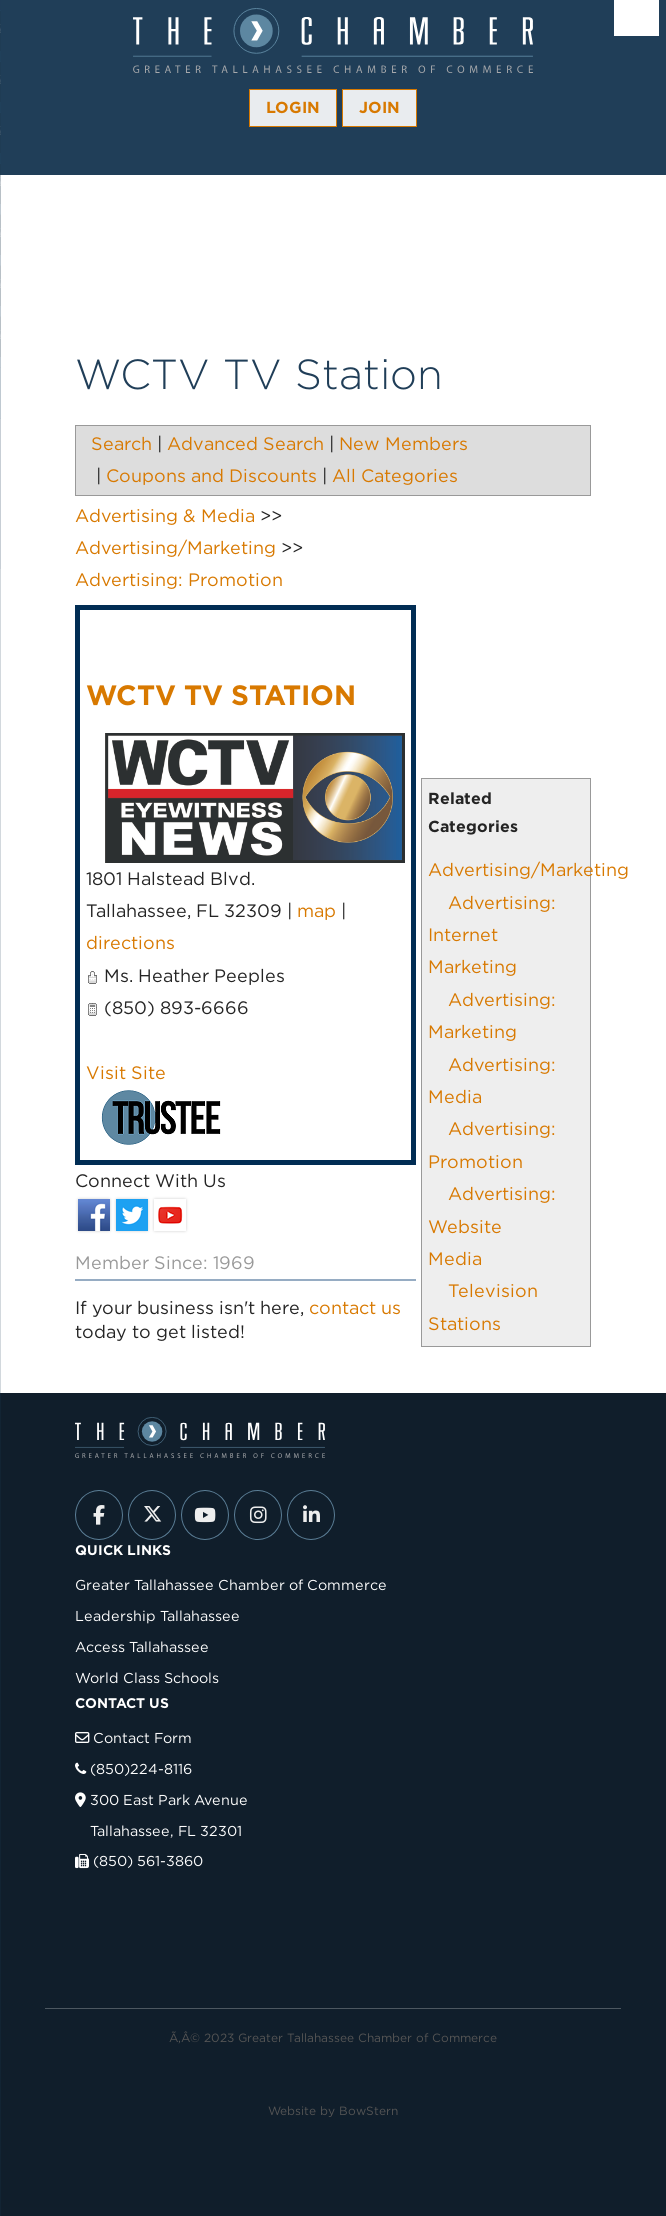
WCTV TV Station (221, 695)
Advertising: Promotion (179, 579)
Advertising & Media (165, 515)
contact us (355, 1307)
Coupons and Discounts (211, 475)
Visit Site (126, 1072)
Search (121, 443)
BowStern (368, 2110)
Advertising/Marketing (528, 869)
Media (455, 1258)
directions (130, 942)
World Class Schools (147, 1677)
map (316, 910)
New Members (403, 443)
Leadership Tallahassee (157, 1615)
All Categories (395, 475)
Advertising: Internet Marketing (492, 935)
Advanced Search (245, 443)
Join (379, 107)
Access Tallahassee (142, 1646)
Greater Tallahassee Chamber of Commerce (231, 1584)
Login (293, 107)
